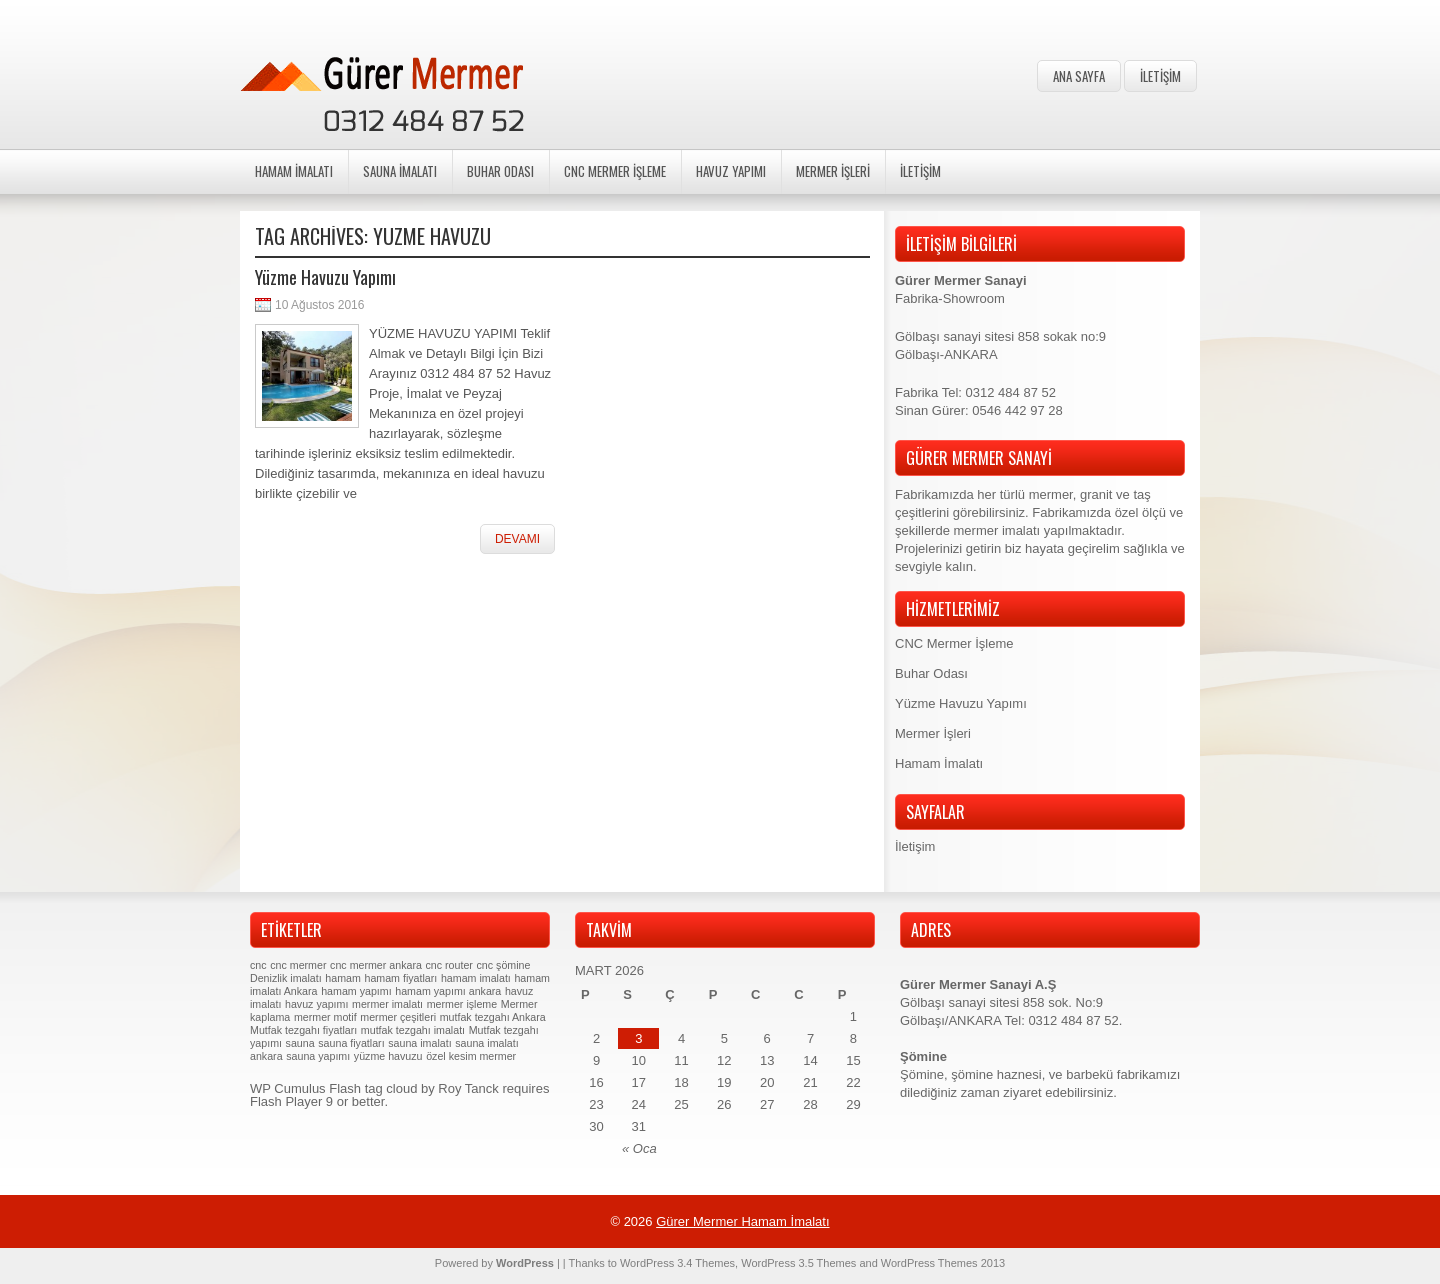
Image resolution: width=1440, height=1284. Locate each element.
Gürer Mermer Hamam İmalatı (742, 1221)
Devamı (517, 539)
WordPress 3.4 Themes (677, 1263)
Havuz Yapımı (731, 171)
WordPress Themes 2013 (943, 1263)
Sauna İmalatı (400, 171)
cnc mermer (298, 965)
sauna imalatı (419, 1043)
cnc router (449, 965)
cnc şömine (504, 965)
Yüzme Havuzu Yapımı (325, 277)
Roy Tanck (468, 1088)
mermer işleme (462, 1004)
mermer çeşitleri (398, 1017)
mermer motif (325, 1017)
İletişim (1160, 76)
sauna (300, 1043)
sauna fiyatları (351, 1043)
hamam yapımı (356, 991)
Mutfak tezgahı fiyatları (303, 1030)
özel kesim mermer (471, 1056)
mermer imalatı (387, 1004)
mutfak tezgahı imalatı (413, 1030)
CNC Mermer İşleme (615, 171)
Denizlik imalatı (286, 978)
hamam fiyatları (400, 978)
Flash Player (286, 1101)
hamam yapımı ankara (448, 991)
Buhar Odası (500, 171)
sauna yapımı (318, 1056)
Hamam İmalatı (294, 171)
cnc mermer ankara (376, 965)
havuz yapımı (316, 1004)
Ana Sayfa (1079, 76)
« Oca (639, 1148)
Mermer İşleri (833, 171)
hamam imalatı (476, 978)
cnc (258, 965)
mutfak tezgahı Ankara (493, 1017)
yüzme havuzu (388, 1056)
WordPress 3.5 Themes (798, 1263)
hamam (343, 978)
